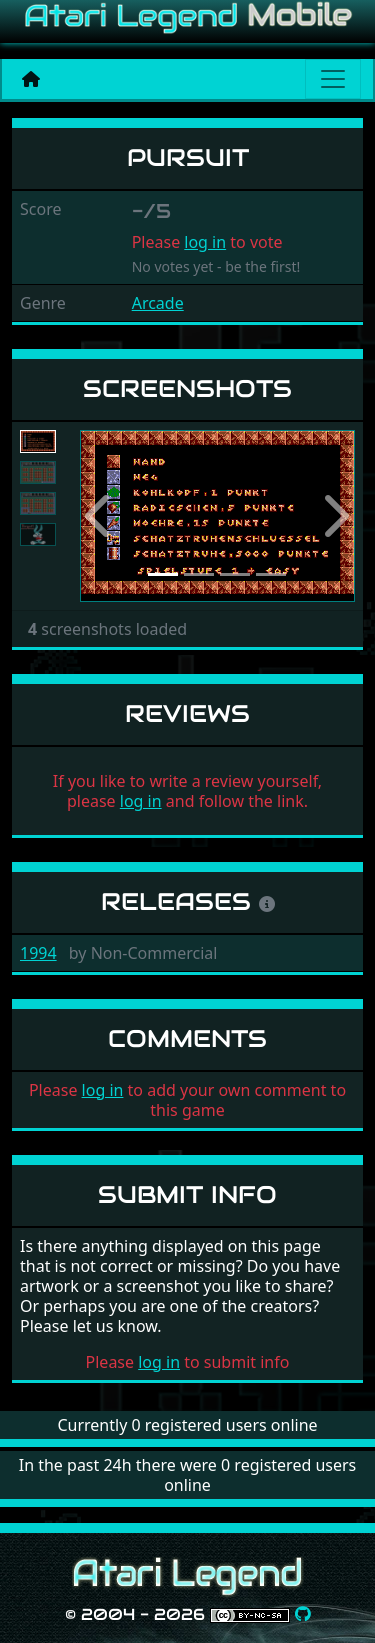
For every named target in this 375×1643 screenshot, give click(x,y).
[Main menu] (333, 79)
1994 (38, 953)
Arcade (158, 303)
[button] (100, 516)
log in (205, 242)
